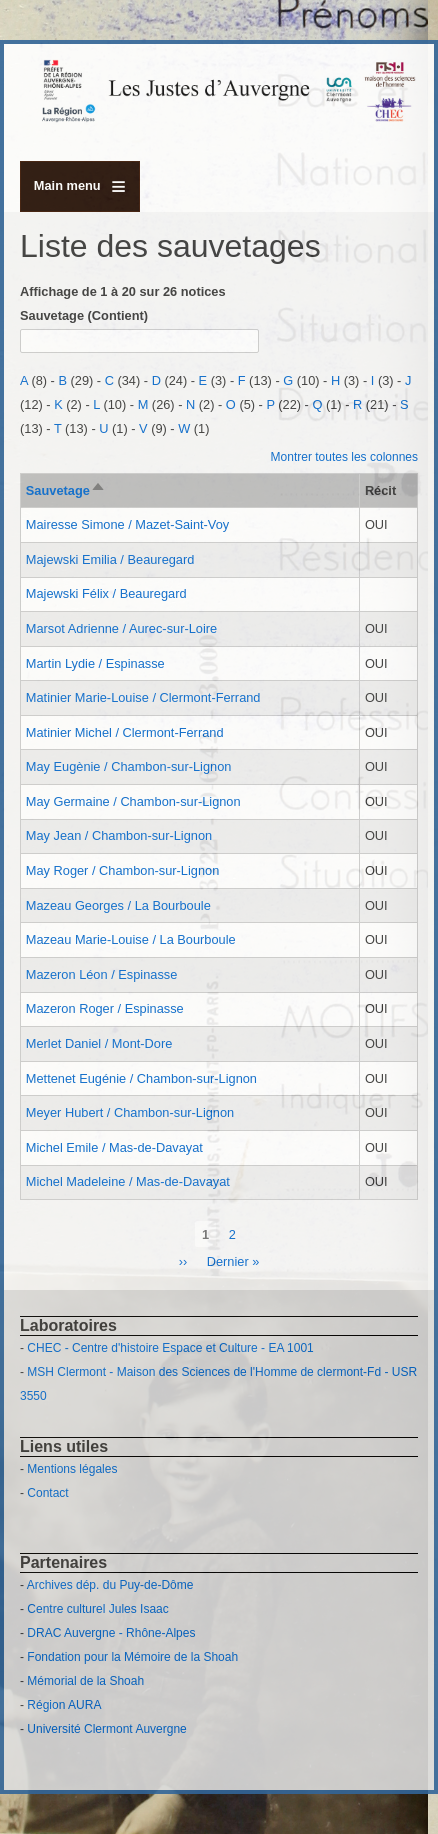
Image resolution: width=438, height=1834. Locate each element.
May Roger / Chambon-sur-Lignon (122, 870)
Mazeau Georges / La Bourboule (118, 905)
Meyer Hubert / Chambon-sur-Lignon (130, 1112)
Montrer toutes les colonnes (344, 457)
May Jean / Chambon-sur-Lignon (119, 835)
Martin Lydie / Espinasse (95, 663)
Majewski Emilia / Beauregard (110, 559)
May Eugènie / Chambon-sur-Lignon (129, 766)
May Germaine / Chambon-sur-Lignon (133, 801)
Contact (47, 1493)
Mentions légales (72, 1469)
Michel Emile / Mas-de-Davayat (114, 1147)
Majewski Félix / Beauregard (106, 593)
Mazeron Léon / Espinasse (102, 974)
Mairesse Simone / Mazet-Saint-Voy (127, 524)
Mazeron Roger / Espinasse (105, 1008)
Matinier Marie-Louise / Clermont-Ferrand (143, 697)
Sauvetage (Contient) (84, 315)
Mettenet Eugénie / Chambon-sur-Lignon (141, 1078)
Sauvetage (66, 490)
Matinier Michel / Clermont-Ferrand (125, 732)
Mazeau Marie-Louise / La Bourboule (131, 939)
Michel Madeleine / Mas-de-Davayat (128, 1181)
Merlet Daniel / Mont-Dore (99, 1043)
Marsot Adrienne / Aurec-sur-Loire (121, 628)
